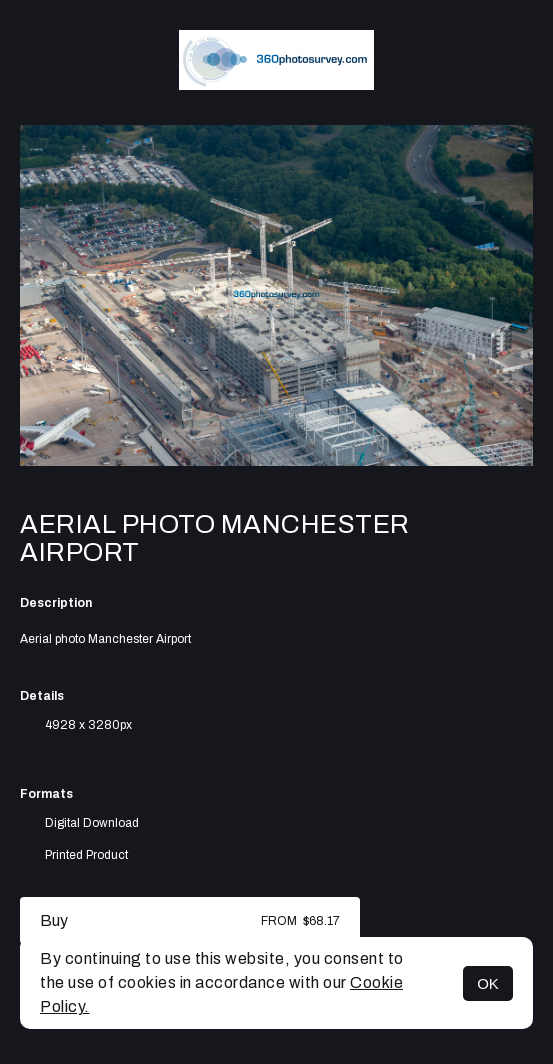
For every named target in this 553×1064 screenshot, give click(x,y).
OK (488, 983)
